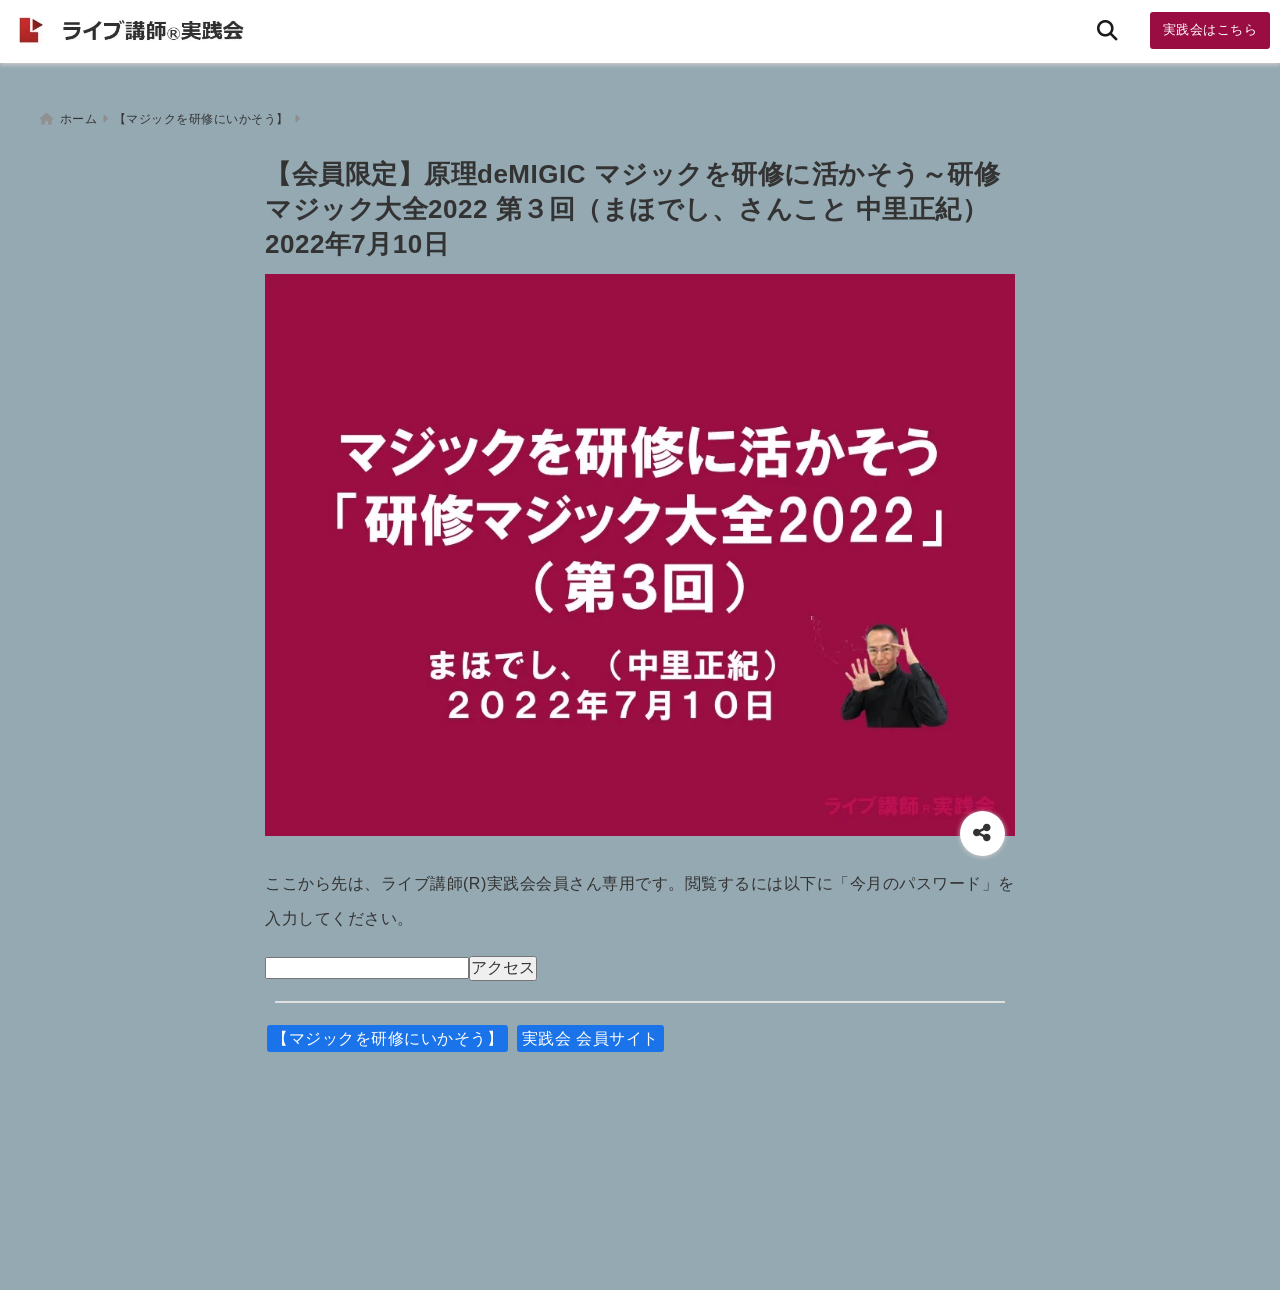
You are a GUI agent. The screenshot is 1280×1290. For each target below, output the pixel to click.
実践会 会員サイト (590, 1032)
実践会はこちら (1210, 29)
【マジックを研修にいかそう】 (387, 1032)
